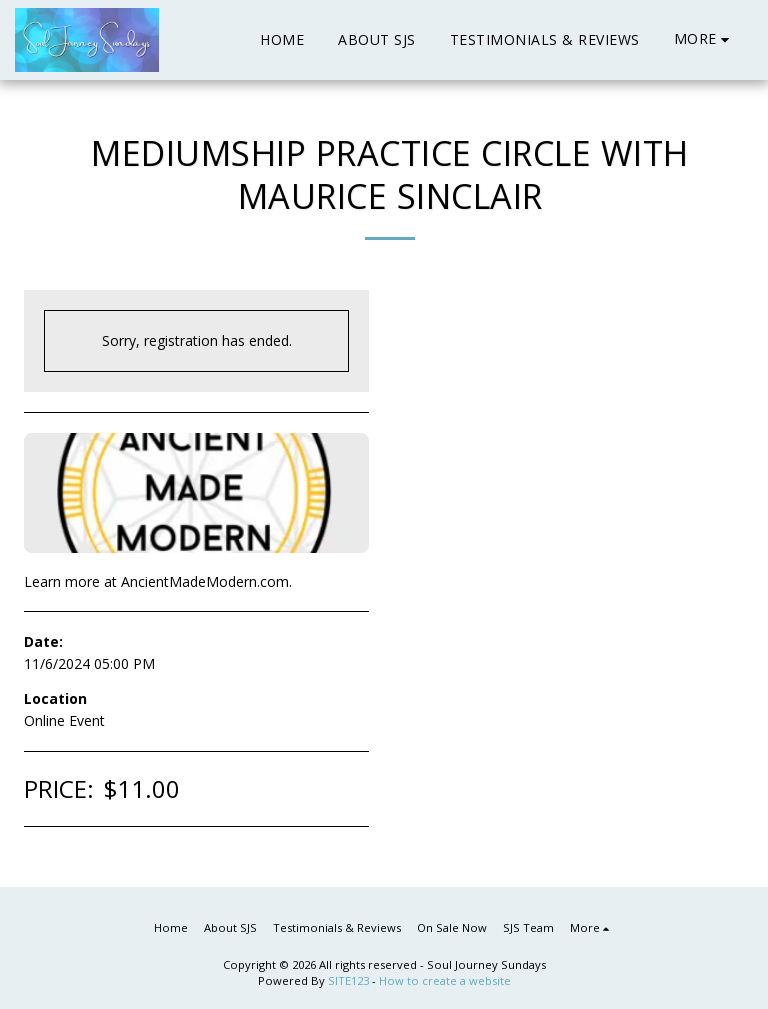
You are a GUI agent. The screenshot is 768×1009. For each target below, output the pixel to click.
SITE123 (348, 980)
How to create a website (445, 980)
